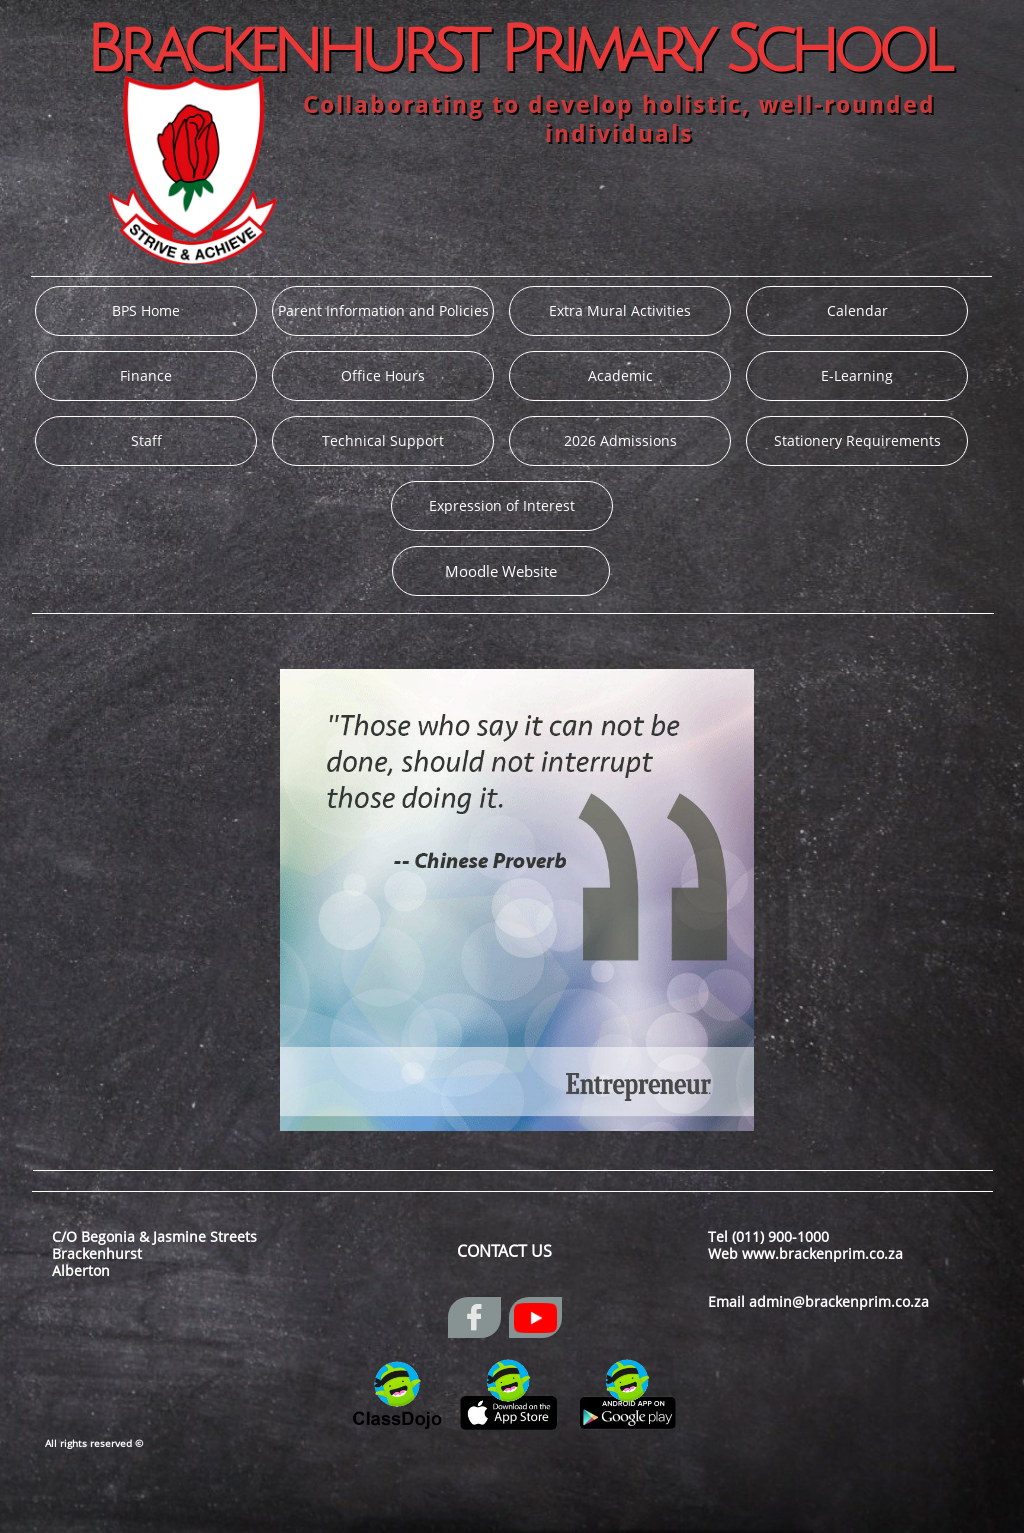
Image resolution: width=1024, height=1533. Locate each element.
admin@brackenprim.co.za (839, 1301)
